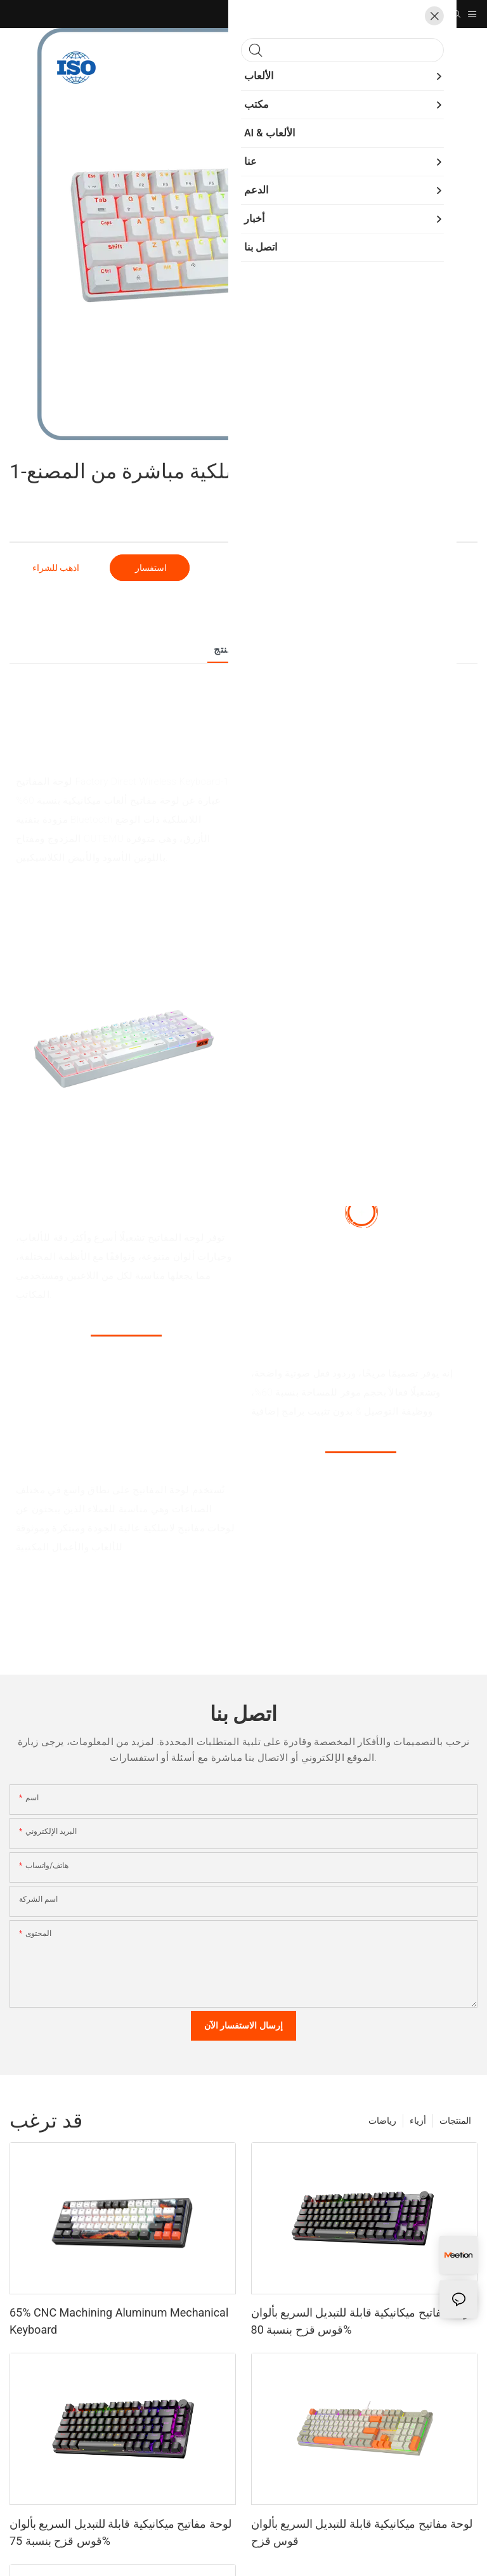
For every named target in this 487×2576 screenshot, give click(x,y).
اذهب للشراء (55, 568)
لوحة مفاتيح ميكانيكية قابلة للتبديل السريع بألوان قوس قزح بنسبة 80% (362, 2321)
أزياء (418, 2120)
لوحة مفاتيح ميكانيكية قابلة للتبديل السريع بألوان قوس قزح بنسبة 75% (120, 2532)
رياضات (382, 2120)
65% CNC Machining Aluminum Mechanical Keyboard (119, 2321)
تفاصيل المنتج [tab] (243, 649)
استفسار (149, 568)
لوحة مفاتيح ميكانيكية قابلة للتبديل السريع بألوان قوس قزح (362, 2532)
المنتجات (455, 2120)
